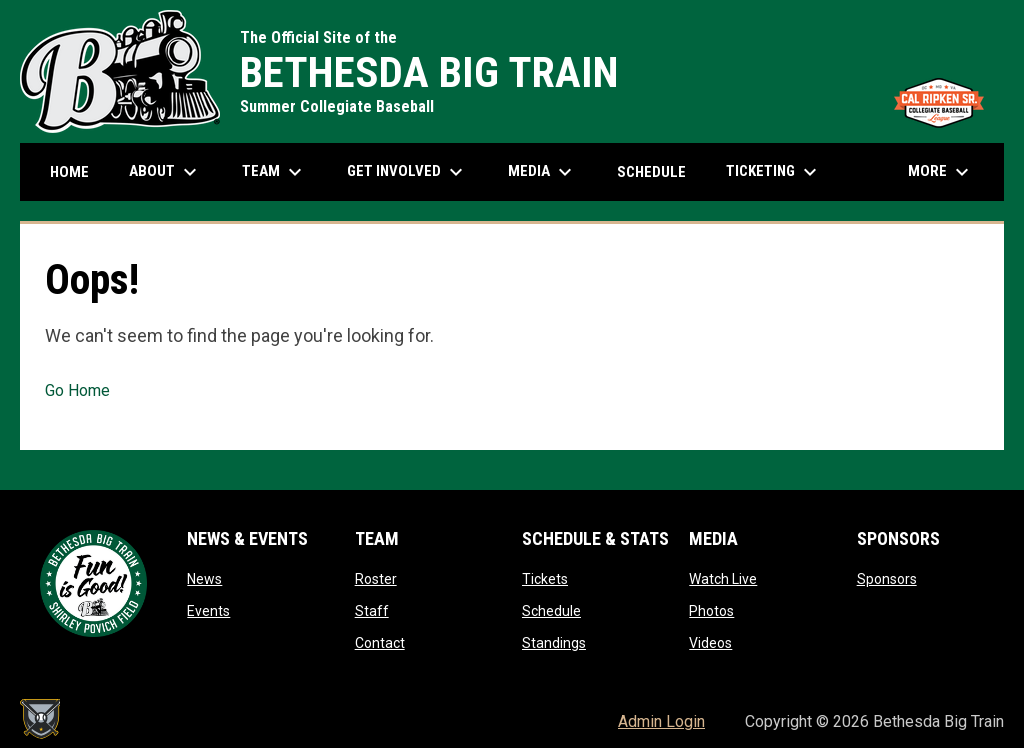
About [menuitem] (165, 172)
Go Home (77, 390)
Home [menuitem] (69, 172)
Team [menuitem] (274, 172)
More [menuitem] (941, 172)
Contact (380, 643)
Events (208, 611)
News (204, 579)
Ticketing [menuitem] (774, 172)
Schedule (551, 611)
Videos (710, 643)
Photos (711, 611)
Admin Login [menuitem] (661, 721)
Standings (554, 643)
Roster (376, 579)
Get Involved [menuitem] (407, 172)
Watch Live (723, 579)
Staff (372, 611)
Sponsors (887, 579)
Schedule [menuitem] (651, 172)
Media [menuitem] (542, 172)
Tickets (545, 579)
